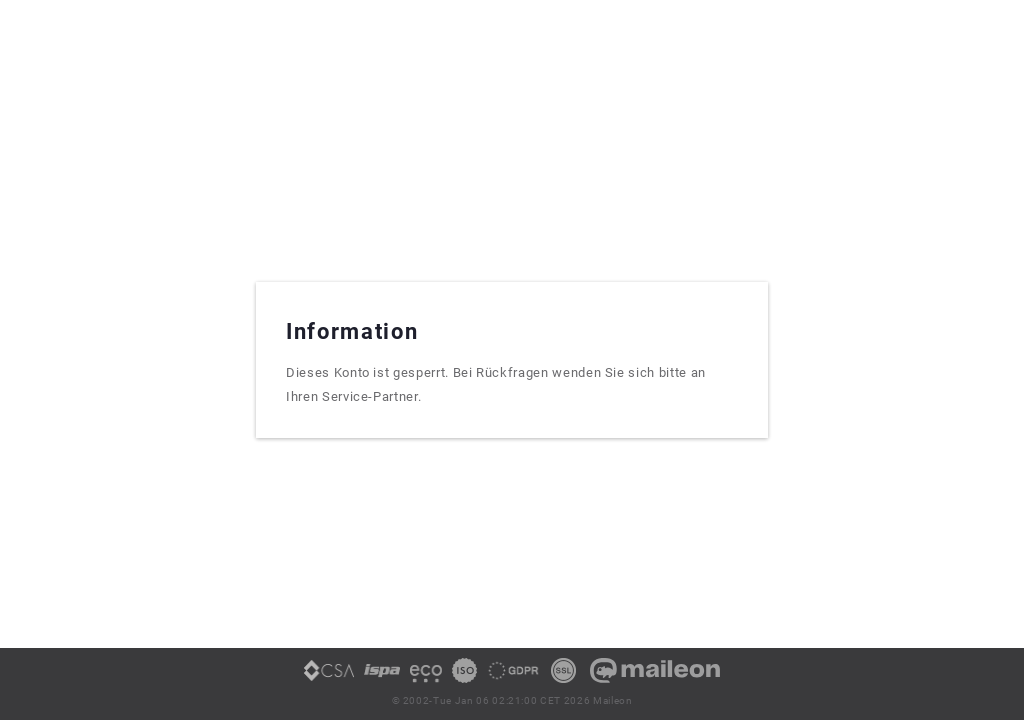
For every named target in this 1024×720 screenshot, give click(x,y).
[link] (329, 678)
